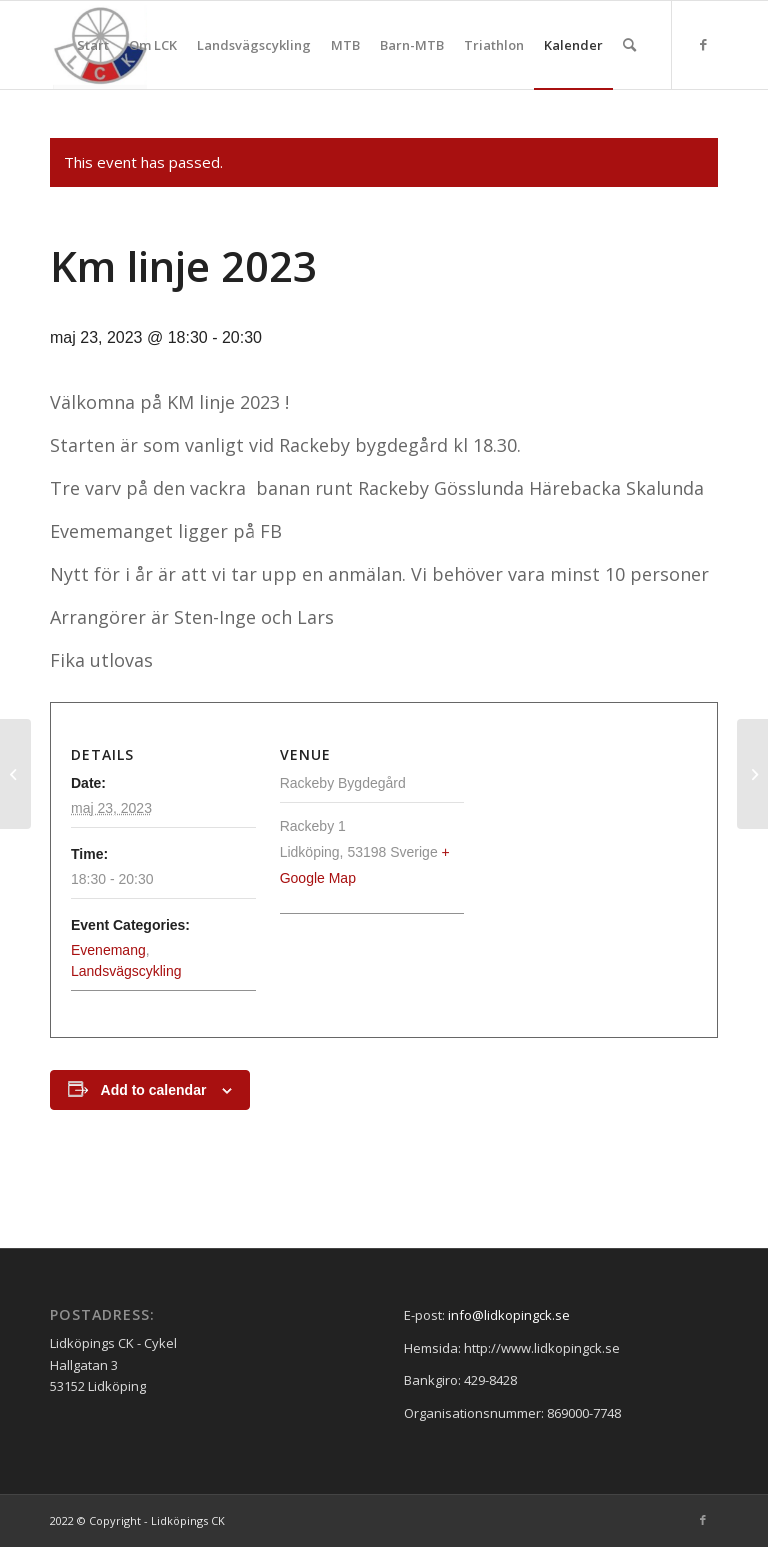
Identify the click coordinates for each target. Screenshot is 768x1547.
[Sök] (629, 45)
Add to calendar (154, 1090)
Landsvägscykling (126, 971)
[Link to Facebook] (703, 44)
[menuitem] (93, 45)
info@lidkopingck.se (509, 1315)
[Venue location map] (580, 852)
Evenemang (108, 950)
